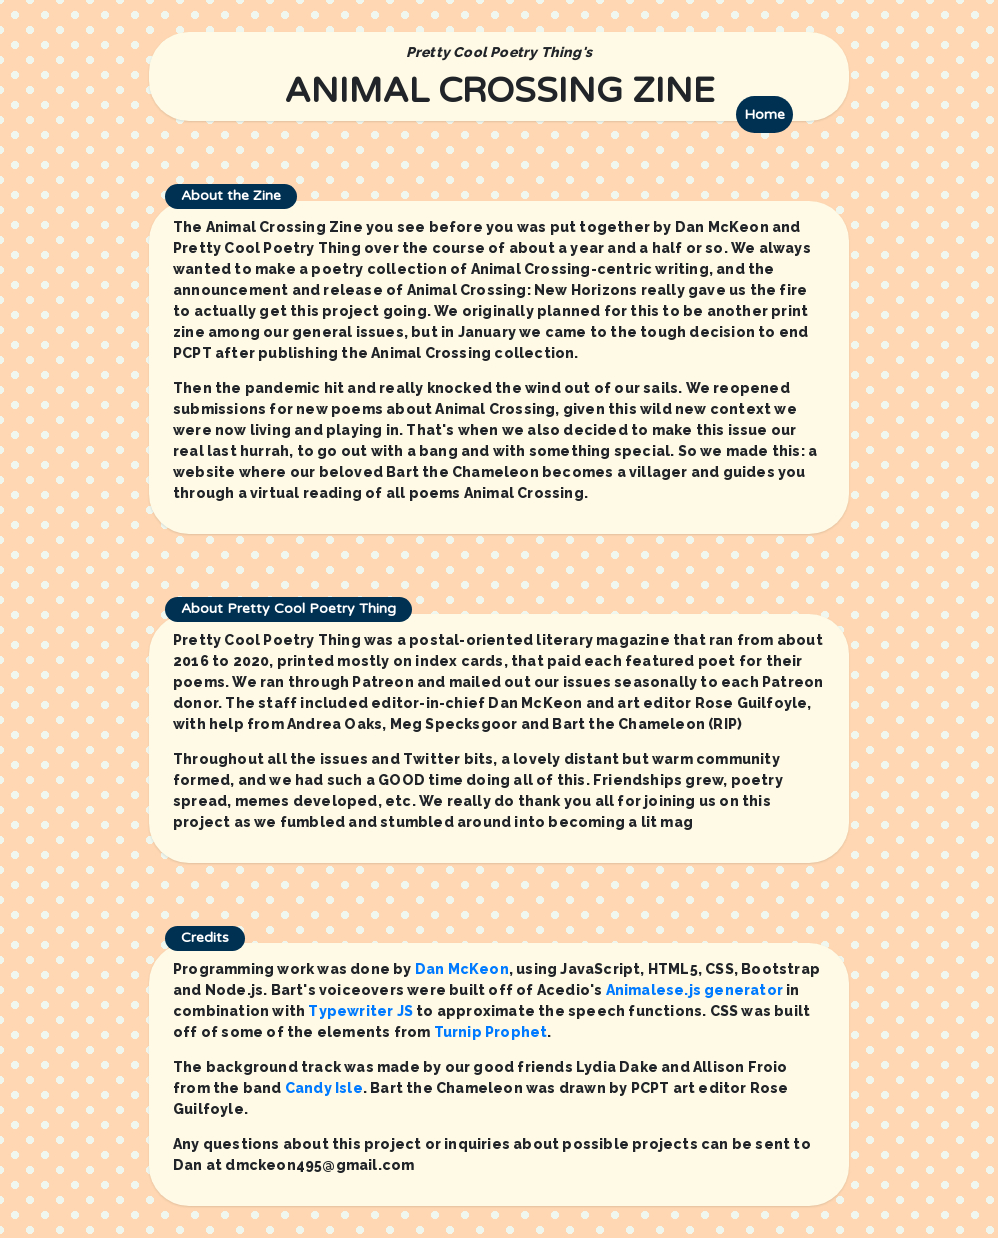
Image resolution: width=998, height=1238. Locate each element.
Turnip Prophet (491, 1032)
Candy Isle (324, 1088)
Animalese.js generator (694, 990)
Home (764, 114)
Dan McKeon (462, 969)
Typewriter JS (360, 1011)
